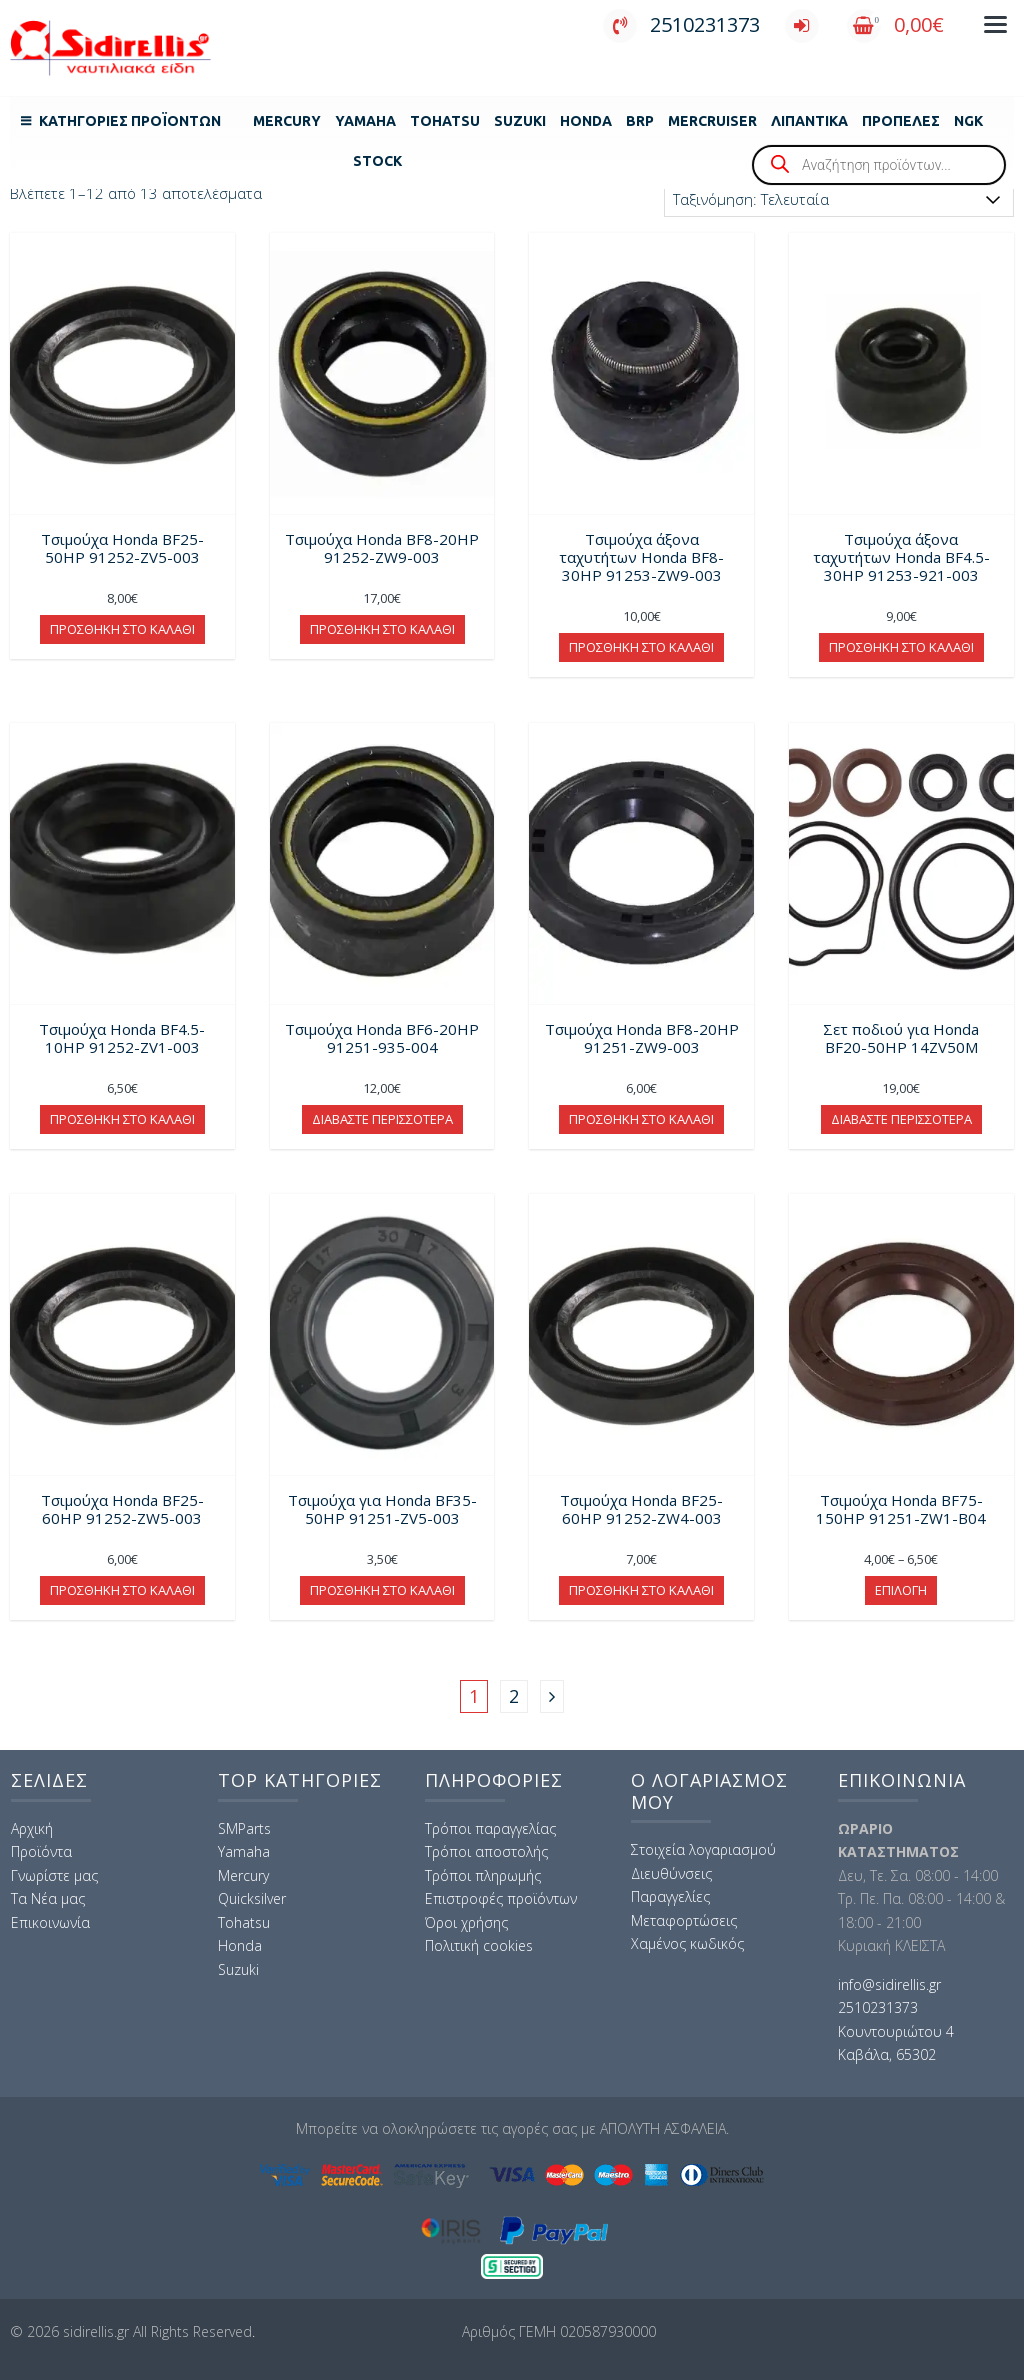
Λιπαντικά (809, 121)
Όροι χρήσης (466, 1922)
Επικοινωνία (50, 1922)
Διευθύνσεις (671, 1873)
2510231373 (681, 24)
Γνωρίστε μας (54, 1875)
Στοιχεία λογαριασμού (703, 1849)
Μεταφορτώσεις (684, 1920)
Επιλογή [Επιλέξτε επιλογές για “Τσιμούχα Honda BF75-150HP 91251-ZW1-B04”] (901, 1590)
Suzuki (520, 121)
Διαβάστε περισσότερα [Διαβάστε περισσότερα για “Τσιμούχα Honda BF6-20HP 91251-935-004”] (382, 1119)
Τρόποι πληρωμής (483, 1875)
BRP (640, 121)
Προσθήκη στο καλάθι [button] (122, 629)
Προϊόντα (41, 1851)
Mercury (287, 121)
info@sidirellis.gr (889, 1984)
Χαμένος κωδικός (687, 1943)
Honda (586, 121)
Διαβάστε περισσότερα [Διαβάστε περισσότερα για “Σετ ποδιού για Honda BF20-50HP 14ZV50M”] (901, 1119)
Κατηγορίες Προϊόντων (130, 121)
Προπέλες (901, 121)
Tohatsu (445, 121)
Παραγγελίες (670, 1896)
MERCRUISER (712, 121)
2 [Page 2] (514, 1696)
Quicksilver (252, 1898)
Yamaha (365, 121)
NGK (968, 121)
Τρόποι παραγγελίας (490, 1828)
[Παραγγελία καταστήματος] (839, 199)
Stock (377, 161)
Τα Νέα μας (48, 1898)
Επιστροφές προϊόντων (501, 1898)
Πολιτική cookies (479, 1945)
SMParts (244, 1828)
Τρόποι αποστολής (486, 1851)
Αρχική (32, 1828)
